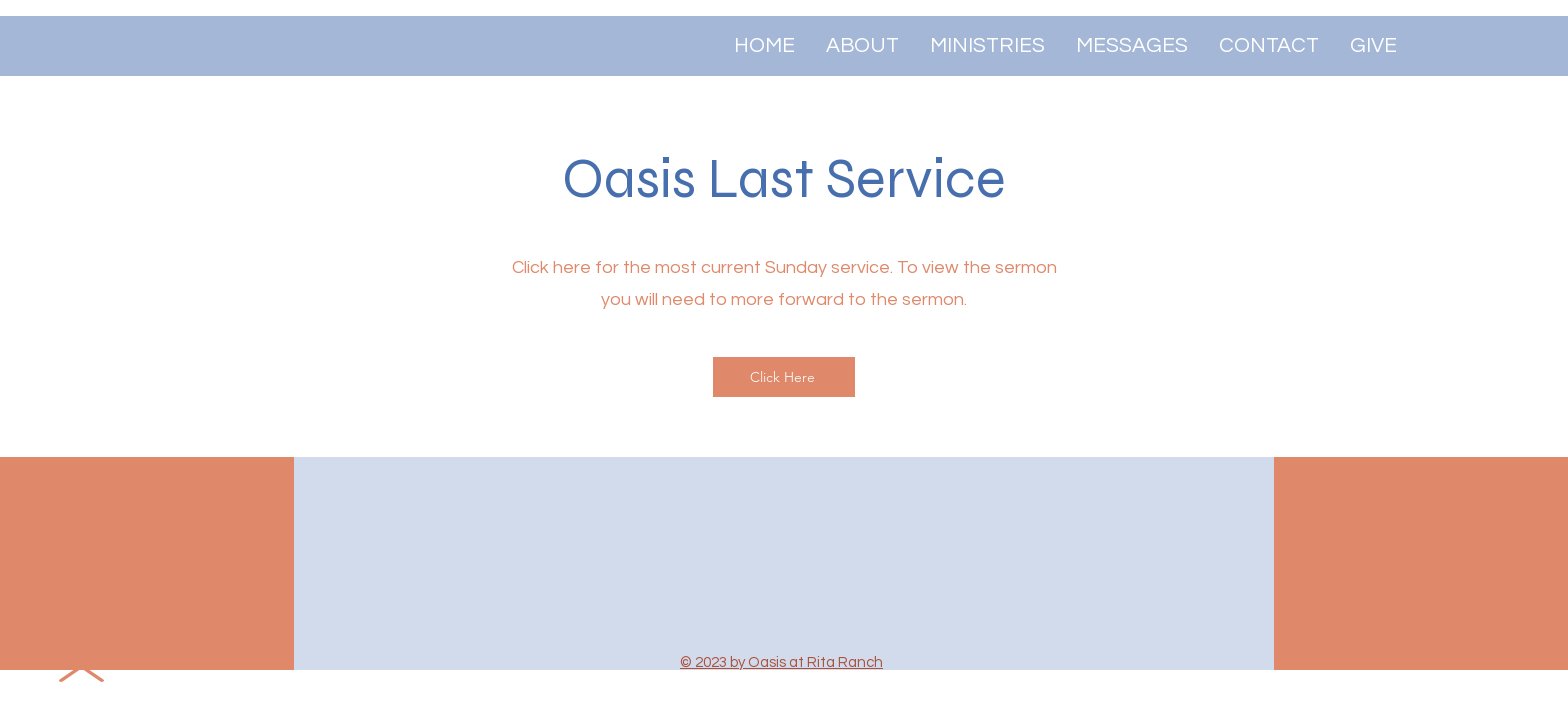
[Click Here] (784, 377)
